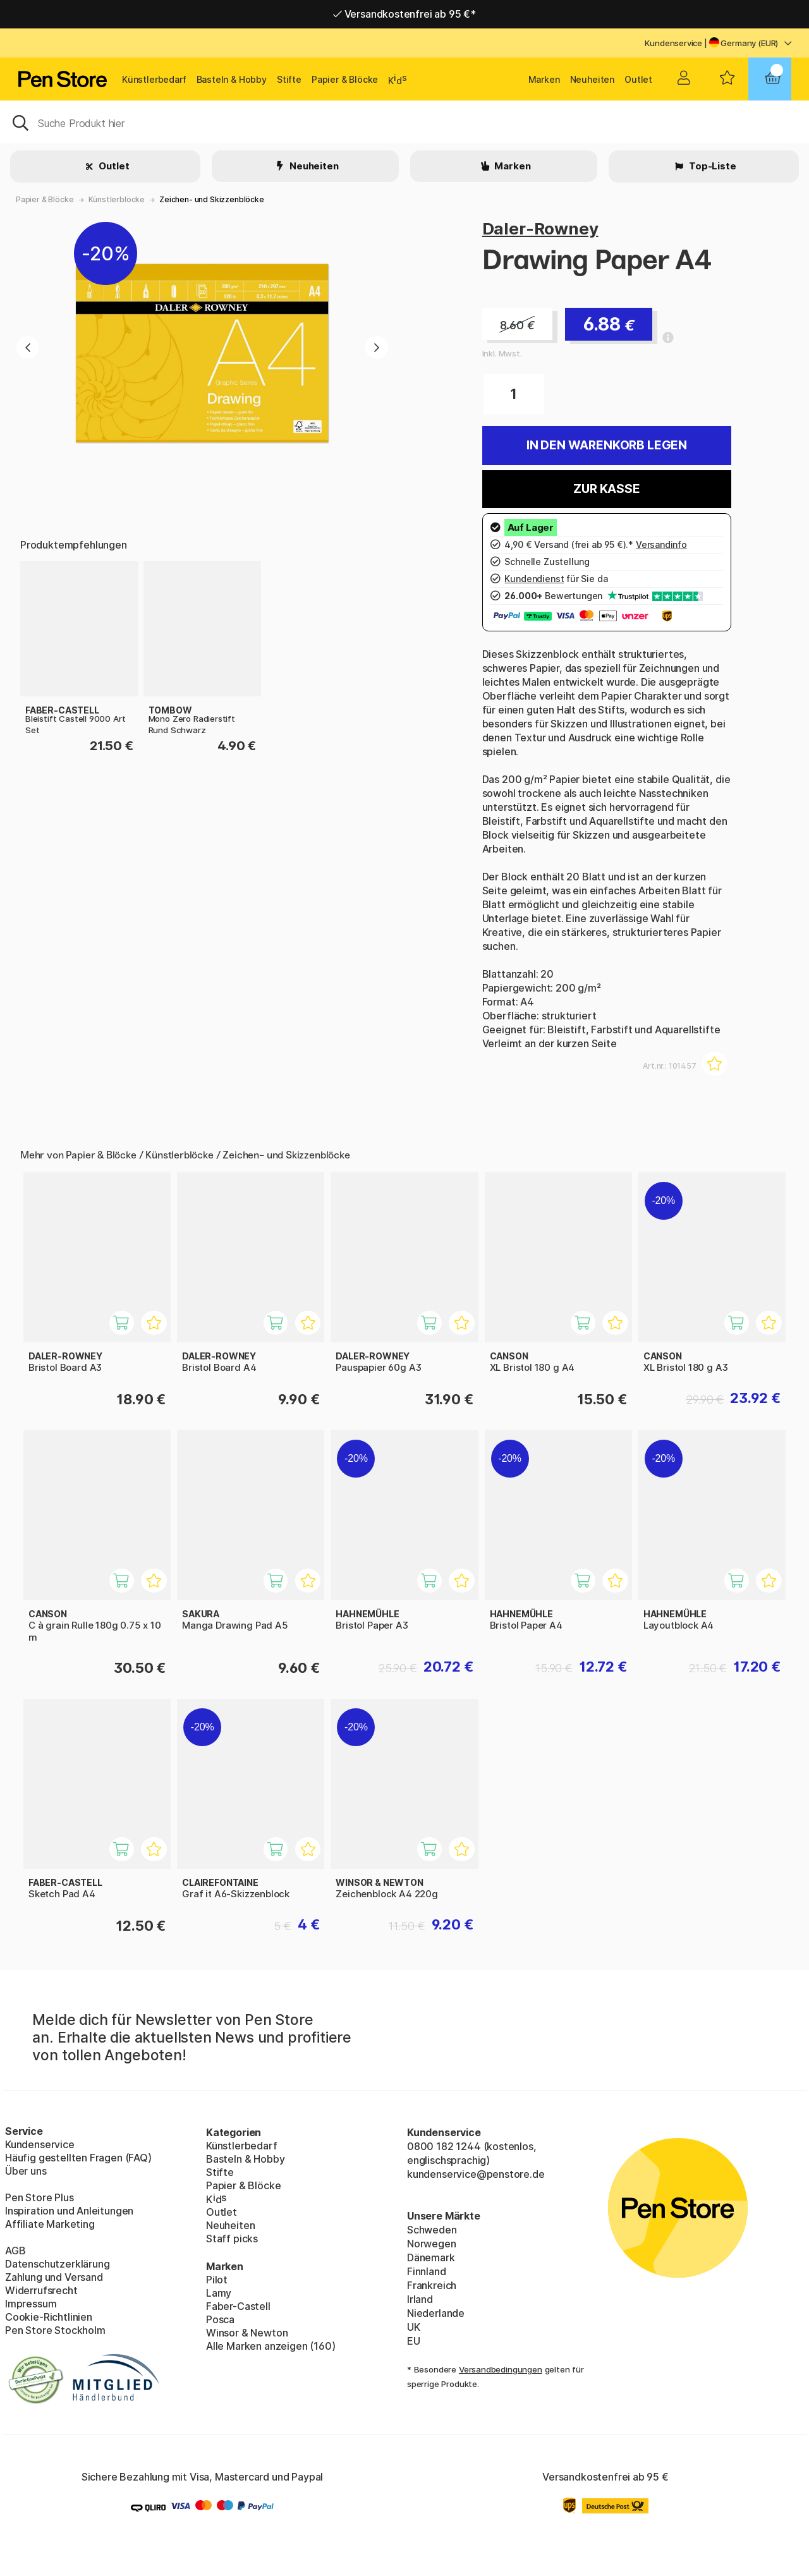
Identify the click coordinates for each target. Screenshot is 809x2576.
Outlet (638, 79)
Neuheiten (592, 79)
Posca (220, 2319)
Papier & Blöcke (345, 79)
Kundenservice (673, 43)
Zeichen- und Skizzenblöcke (211, 199)
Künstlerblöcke (116, 199)
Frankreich (431, 2285)
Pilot (217, 2279)
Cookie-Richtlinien (48, 2317)
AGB (15, 2250)
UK (413, 2327)
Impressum (30, 2303)
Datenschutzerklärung (57, 2263)
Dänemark (431, 2257)
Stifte (289, 79)
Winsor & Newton (247, 2332)
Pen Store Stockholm (55, 2330)
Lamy (218, 2293)
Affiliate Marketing (50, 2224)
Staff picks (232, 2238)
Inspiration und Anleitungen (69, 2210)
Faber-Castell (238, 2306)
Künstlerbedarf (154, 79)
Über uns (26, 2171)
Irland (420, 2299)
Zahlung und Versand (54, 2277)
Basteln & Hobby (232, 79)
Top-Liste (711, 166)
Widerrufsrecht (41, 2290)
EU (413, 2341)
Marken (544, 79)
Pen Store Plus (39, 2197)
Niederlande (436, 2313)
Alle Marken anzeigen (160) (270, 2346)
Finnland (426, 2271)
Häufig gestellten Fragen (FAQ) (78, 2157)
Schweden (432, 2229)
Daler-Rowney (540, 228)
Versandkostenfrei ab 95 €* (404, 14)
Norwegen (431, 2243)
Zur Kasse (606, 489)
